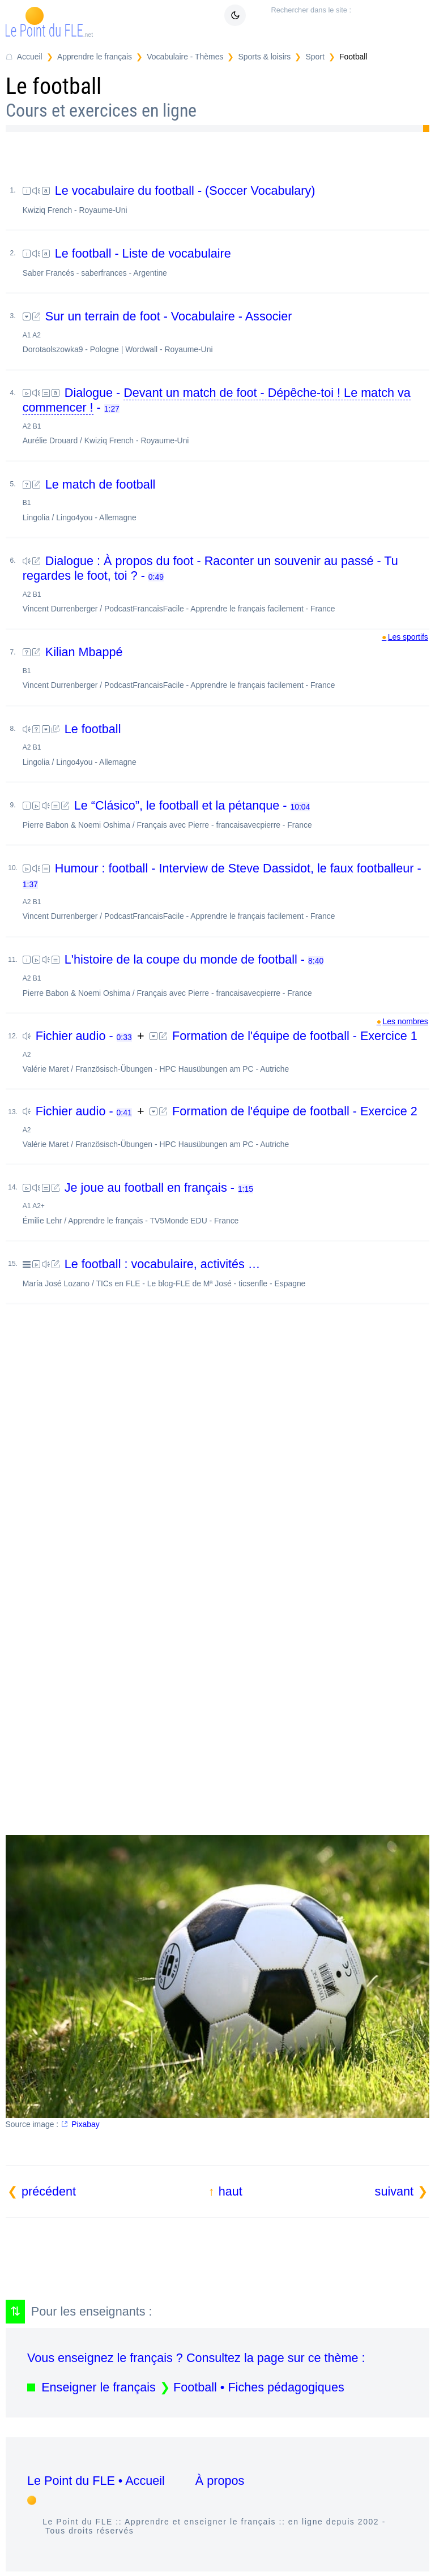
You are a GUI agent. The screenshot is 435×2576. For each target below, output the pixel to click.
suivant (394, 2191)
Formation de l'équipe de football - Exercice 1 (226, 1051)
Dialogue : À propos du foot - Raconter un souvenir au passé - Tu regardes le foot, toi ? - (226, 583)
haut (230, 2191)
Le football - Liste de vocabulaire (226, 261)
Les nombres (405, 1021)
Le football (226, 744)
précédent (49, 2191)
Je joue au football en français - (226, 1202)
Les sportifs (408, 636)
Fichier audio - (79, 1036)
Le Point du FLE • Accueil (96, 2481)
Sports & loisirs (264, 56)
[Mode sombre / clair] (235, 15)
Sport (315, 56)
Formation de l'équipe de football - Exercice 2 (226, 1126)
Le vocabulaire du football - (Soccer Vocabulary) (226, 199)
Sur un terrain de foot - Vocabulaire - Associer (226, 331)
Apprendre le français (94, 56)
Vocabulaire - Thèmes (185, 56)
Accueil (29, 56)
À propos (219, 2481)
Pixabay (85, 2124)
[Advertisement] (218, 1438)
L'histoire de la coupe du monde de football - (226, 974)
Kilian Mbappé (226, 667)
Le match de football (226, 499)
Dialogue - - (226, 415)
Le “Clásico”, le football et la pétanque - (226, 813)
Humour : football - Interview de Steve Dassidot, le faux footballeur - (226, 891)
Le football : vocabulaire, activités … (226, 1272)
